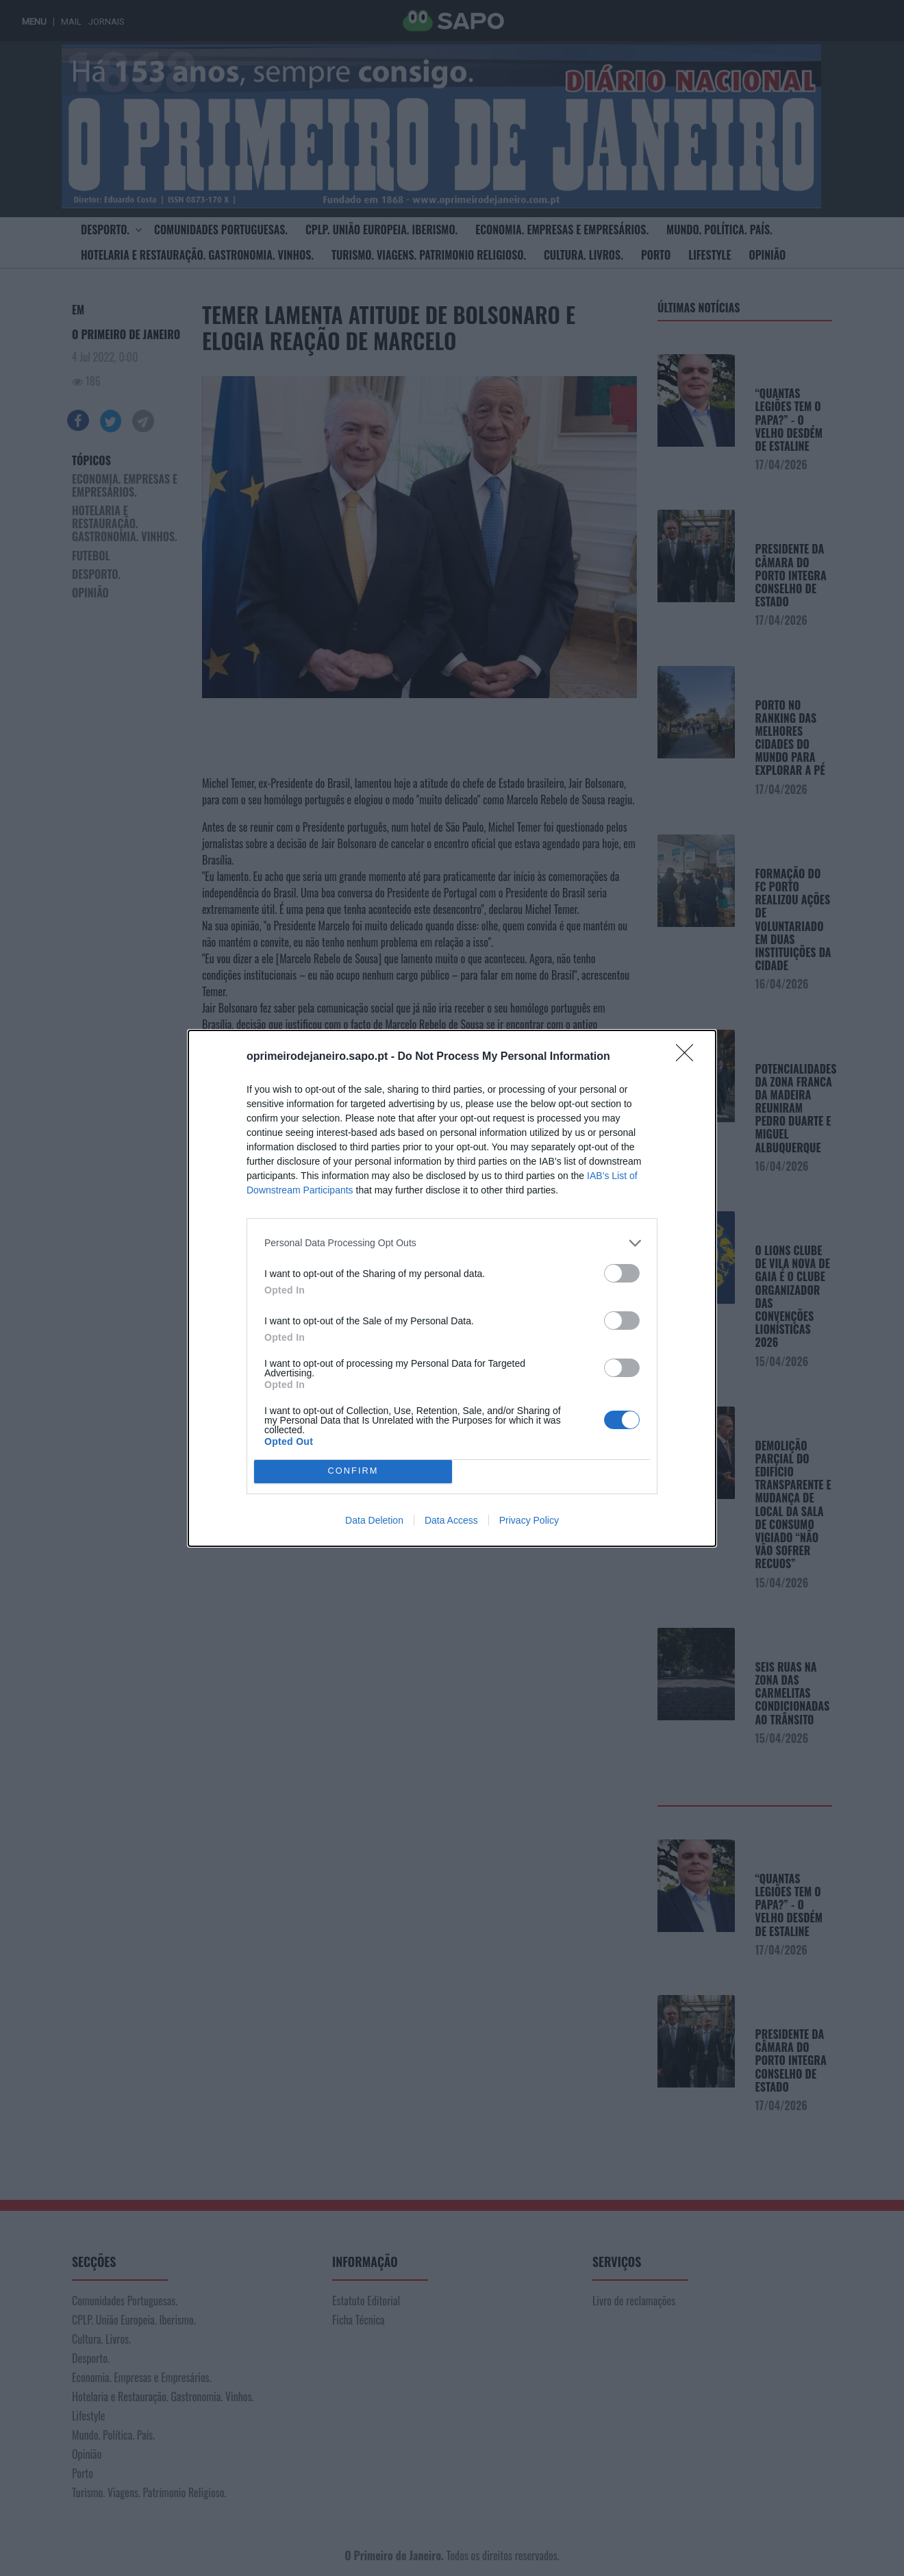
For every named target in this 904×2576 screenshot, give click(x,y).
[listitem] (452, 1243)
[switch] (622, 1273)
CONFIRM (353, 1471)
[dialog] (452, 1288)
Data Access (451, 1520)
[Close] (689, 1057)
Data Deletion (374, 1520)
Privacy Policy (529, 1520)
